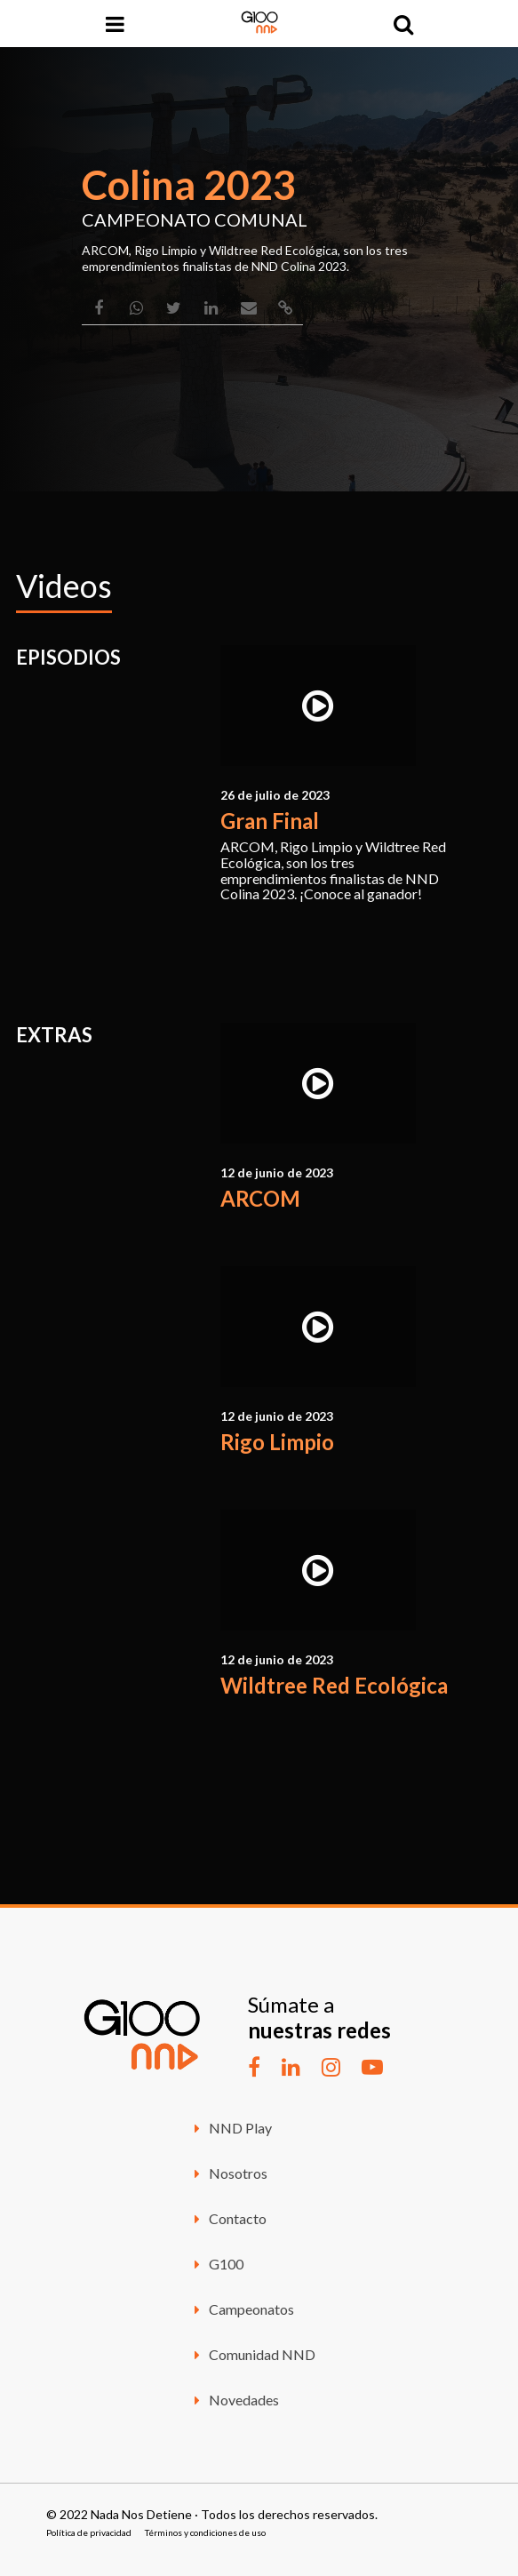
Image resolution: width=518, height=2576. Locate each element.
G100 (216, 2263)
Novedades (234, 2399)
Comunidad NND (252, 2354)
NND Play (230, 2127)
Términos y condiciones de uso (205, 2532)
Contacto (227, 2218)
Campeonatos (241, 2309)
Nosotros (228, 2173)
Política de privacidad (88, 2532)
